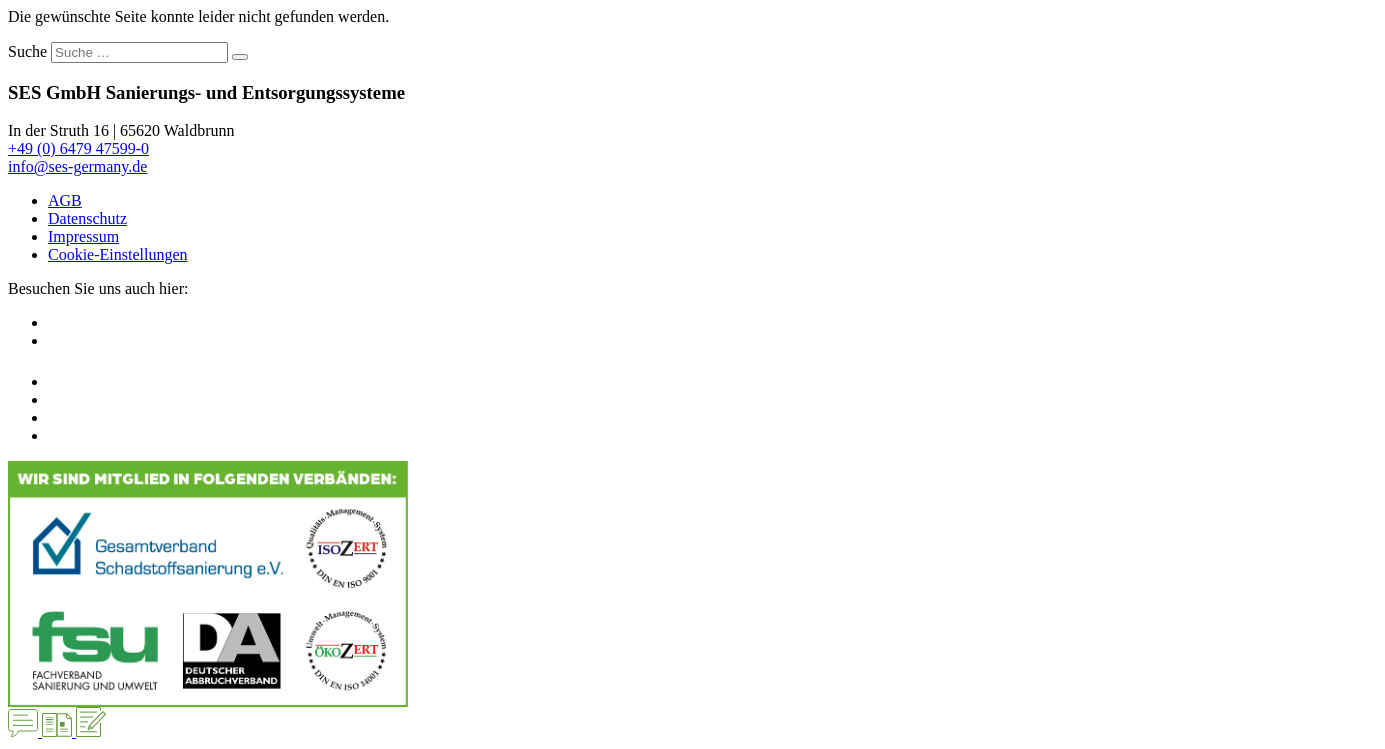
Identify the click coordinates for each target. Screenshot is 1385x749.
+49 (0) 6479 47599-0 (78, 148)
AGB (65, 200)
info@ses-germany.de (77, 166)
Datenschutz (87, 218)
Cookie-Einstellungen (118, 254)
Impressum (83, 236)
